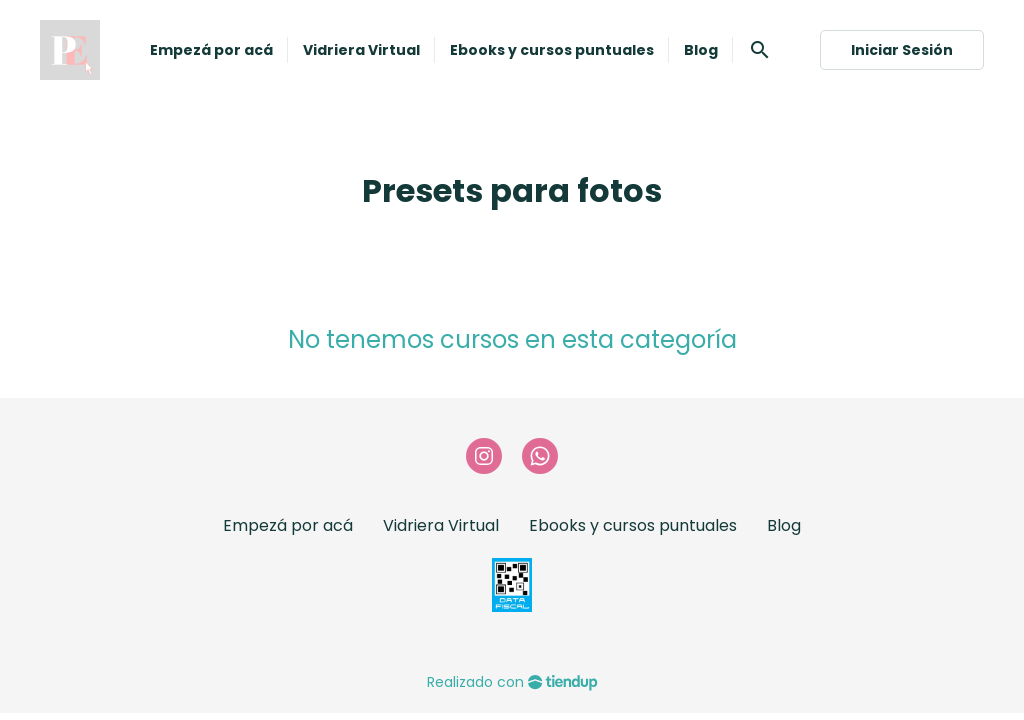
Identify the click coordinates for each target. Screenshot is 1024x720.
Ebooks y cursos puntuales (633, 525)
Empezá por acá (288, 525)
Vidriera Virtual (441, 525)
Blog (784, 525)
